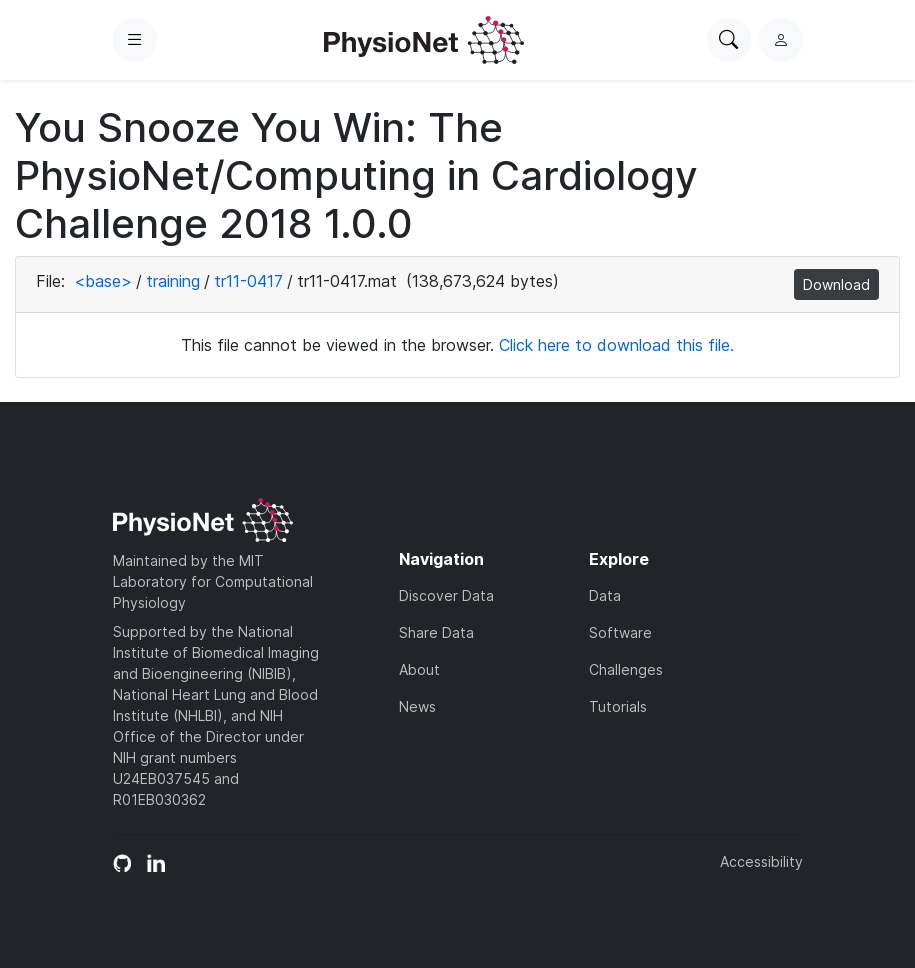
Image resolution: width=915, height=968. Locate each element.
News (417, 706)
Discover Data (446, 595)
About (419, 669)
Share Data (436, 632)
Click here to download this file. (616, 345)
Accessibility (761, 861)
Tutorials (618, 706)
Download (836, 284)
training (173, 281)
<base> (103, 281)
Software (620, 632)
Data (605, 595)
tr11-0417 (248, 281)
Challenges (626, 669)
